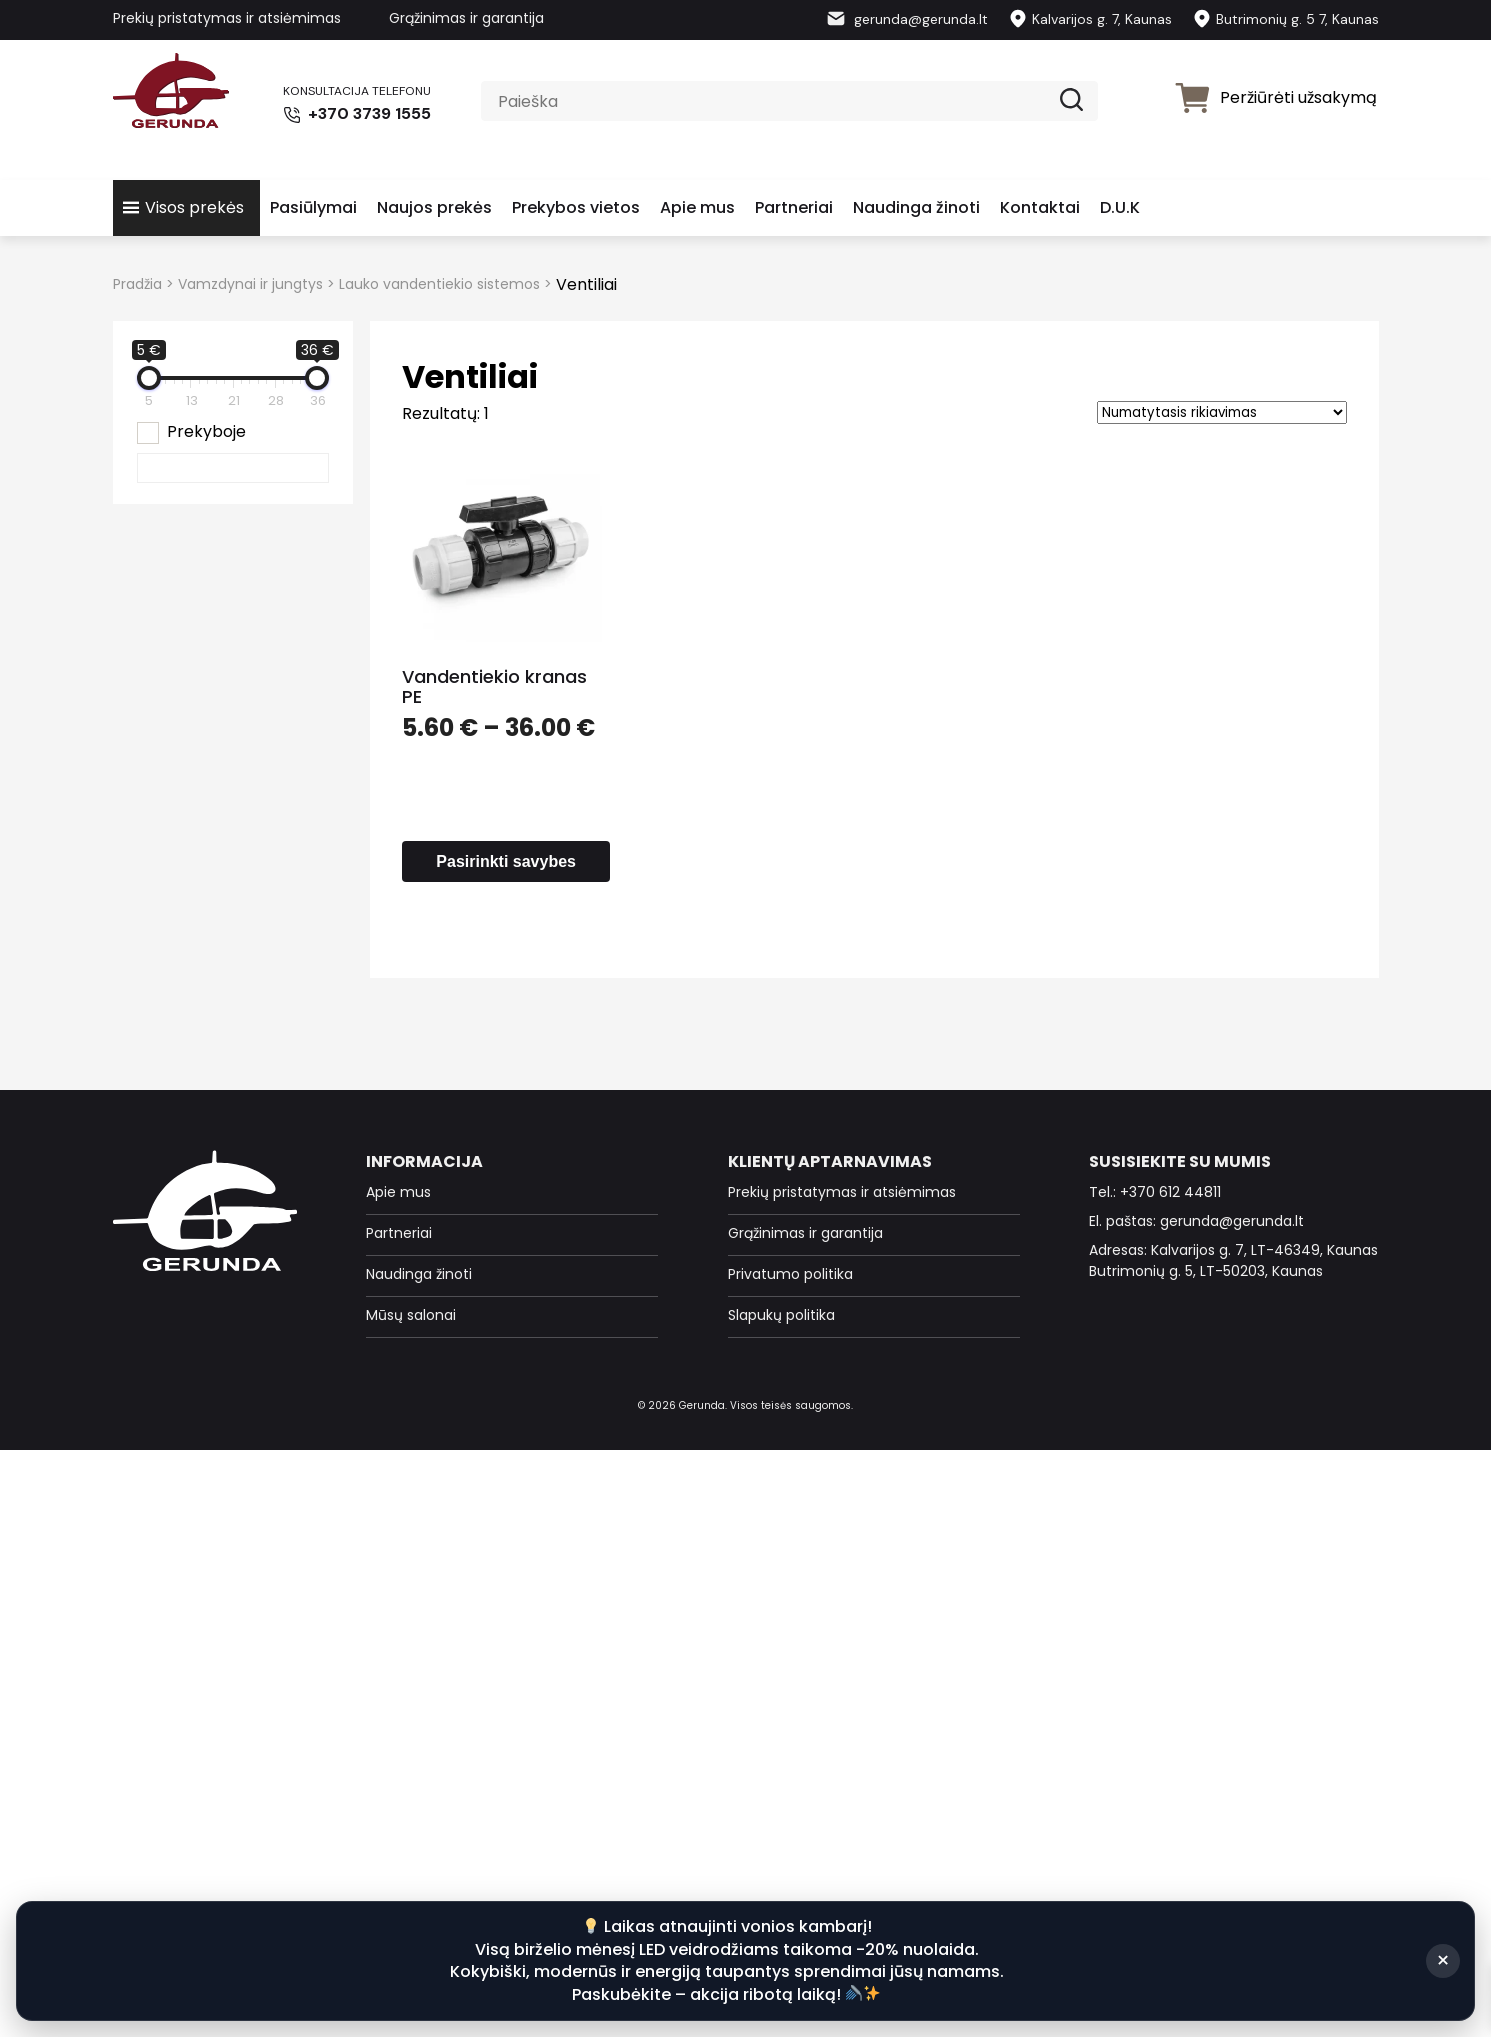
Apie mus (697, 207)
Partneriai (794, 207)
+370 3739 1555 (355, 113)
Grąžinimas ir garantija (466, 18)
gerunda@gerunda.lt (907, 19)
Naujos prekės (434, 207)
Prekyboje (206, 431)
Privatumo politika (790, 1274)
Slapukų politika (781, 1315)
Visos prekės (194, 207)
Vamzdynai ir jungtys (250, 284)
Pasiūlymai (313, 207)
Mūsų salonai (411, 1315)
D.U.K (1120, 207)
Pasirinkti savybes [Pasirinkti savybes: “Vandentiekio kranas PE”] (506, 861)
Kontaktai (1040, 207)
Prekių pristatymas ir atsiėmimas (227, 18)
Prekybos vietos (576, 207)
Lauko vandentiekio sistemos (439, 284)
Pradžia (137, 284)
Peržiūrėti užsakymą (1275, 98)
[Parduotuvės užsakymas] (1222, 412)
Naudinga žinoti (916, 207)
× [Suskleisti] (1443, 1960)
